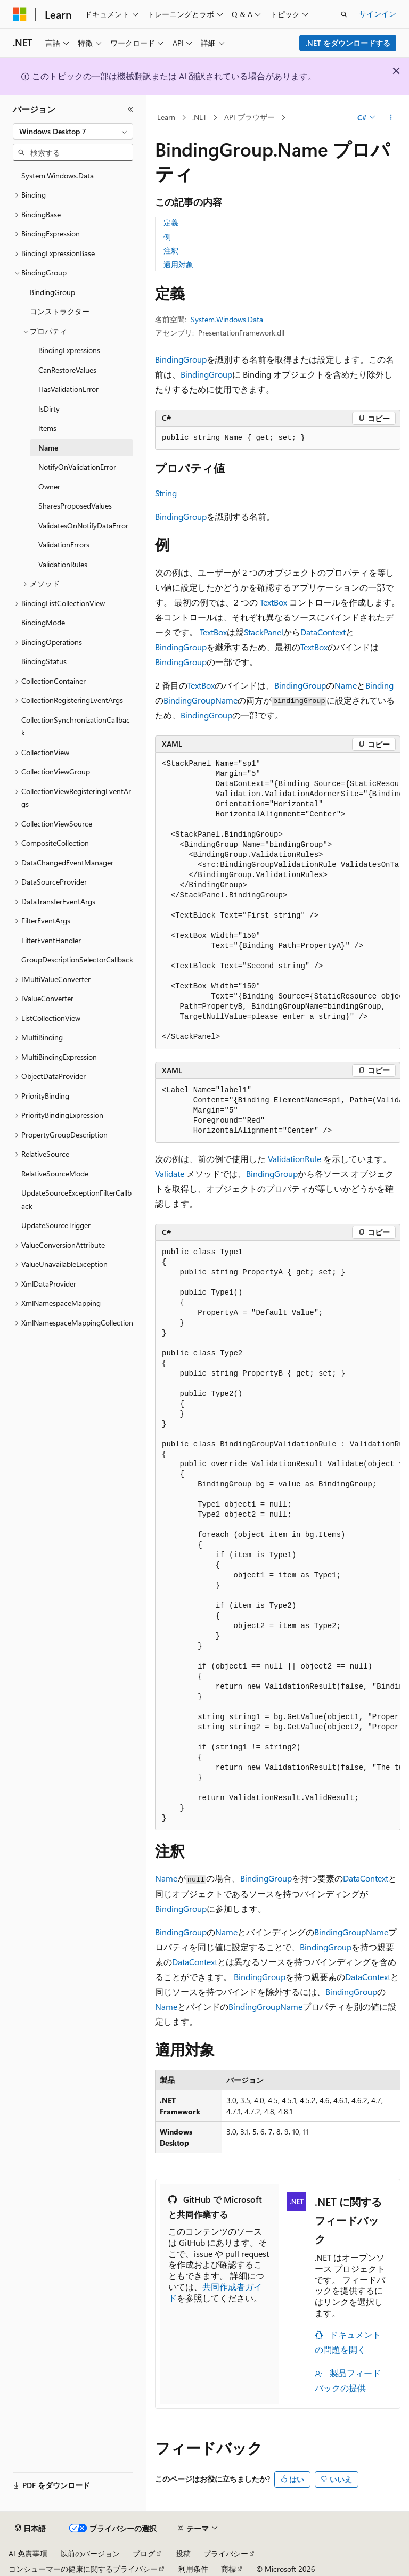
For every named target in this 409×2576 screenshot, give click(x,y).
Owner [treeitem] (49, 486)
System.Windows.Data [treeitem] (57, 175)
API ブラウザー (249, 117)
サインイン (377, 14)
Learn (166, 117)
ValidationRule (294, 1158)
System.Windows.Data (227, 319)
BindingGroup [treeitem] (52, 292)
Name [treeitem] (48, 448)
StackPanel (263, 631)
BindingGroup (181, 359)
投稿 (183, 2553)
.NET (199, 117)
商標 (228, 2569)
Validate (169, 1173)
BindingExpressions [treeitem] (69, 350)
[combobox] (73, 131)
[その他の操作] (391, 117)
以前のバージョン (90, 2553)
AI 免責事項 (28, 2553)
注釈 (170, 251)
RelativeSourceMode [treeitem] (54, 1173)
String (166, 492)
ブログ (144, 2553)
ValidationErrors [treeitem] (63, 544)
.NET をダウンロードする (348, 43)
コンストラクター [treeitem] (59, 311)
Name (345, 685)
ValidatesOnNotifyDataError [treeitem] (83, 525)
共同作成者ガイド (215, 2292)
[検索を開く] (344, 14)
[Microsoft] (20, 14)
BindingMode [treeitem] (43, 622)
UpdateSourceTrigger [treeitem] (56, 1225)
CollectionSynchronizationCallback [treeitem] (75, 726)
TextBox (273, 602)
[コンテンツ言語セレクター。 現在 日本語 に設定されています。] (30, 2528)
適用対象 (178, 264)
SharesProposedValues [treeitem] (75, 506)
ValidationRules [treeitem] (62, 564)
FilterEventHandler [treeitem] (51, 940)
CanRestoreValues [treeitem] (67, 370)
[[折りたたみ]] (130, 109)
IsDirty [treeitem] (49, 409)
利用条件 (193, 2569)
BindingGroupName (200, 700)
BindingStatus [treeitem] (44, 661)
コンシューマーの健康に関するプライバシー (83, 2569)
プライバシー (225, 2553)
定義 (170, 222)
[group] (277, 901)
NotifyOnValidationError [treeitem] (77, 467)
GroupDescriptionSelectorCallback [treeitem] (77, 959)
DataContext (323, 631)
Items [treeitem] (47, 428)
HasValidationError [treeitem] (68, 389)
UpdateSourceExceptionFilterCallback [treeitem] (76, 1199)
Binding (379, 685)
